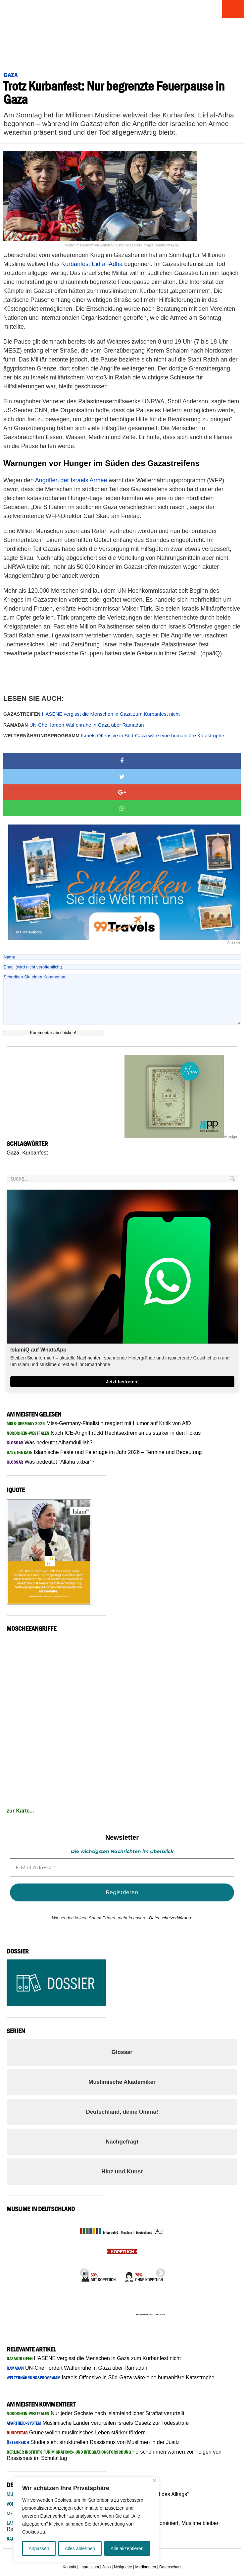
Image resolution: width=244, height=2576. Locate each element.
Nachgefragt (122, 2142)
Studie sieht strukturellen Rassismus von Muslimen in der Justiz (93, 2442)
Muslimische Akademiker (122, 2082)
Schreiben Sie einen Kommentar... (122, 999)
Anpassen (38, 2548)
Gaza (13, 1153)
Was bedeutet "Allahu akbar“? (50, 1462)
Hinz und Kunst (122, 2171)
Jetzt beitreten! (122, 1381)
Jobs (106, 2567)
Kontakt (69, 2567)
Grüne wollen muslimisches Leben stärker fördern (76, 2432)
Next (158, 2271)
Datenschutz (170, 2567)
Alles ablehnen (80, 2548)
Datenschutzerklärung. (170, 1917)
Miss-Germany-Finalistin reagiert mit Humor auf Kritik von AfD (99, 1423)
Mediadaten (145, 2567)
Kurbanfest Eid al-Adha (91, 264)
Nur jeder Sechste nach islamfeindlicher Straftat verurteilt (95, 2413)
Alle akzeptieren (127, 2548)
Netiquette (123, 2567)
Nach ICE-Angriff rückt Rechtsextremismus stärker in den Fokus (104, 1433)
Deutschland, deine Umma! (122, 2112)
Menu (232, 9)
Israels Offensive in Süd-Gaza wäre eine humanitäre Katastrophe (113, 735)
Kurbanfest (35, 1153)
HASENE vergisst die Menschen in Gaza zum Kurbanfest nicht (91, 714)
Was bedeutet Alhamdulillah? (50, 1442)
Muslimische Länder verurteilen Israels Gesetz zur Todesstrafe (98, 2423)
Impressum (89, 2567)
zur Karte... (20, 1811)
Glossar (122, 2052)
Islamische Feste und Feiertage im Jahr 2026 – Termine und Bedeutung (104, 1452)
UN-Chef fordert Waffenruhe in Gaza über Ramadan (73, 725)
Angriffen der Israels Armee (71, 480)
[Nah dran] (154, 2480)
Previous (82, 2271)
